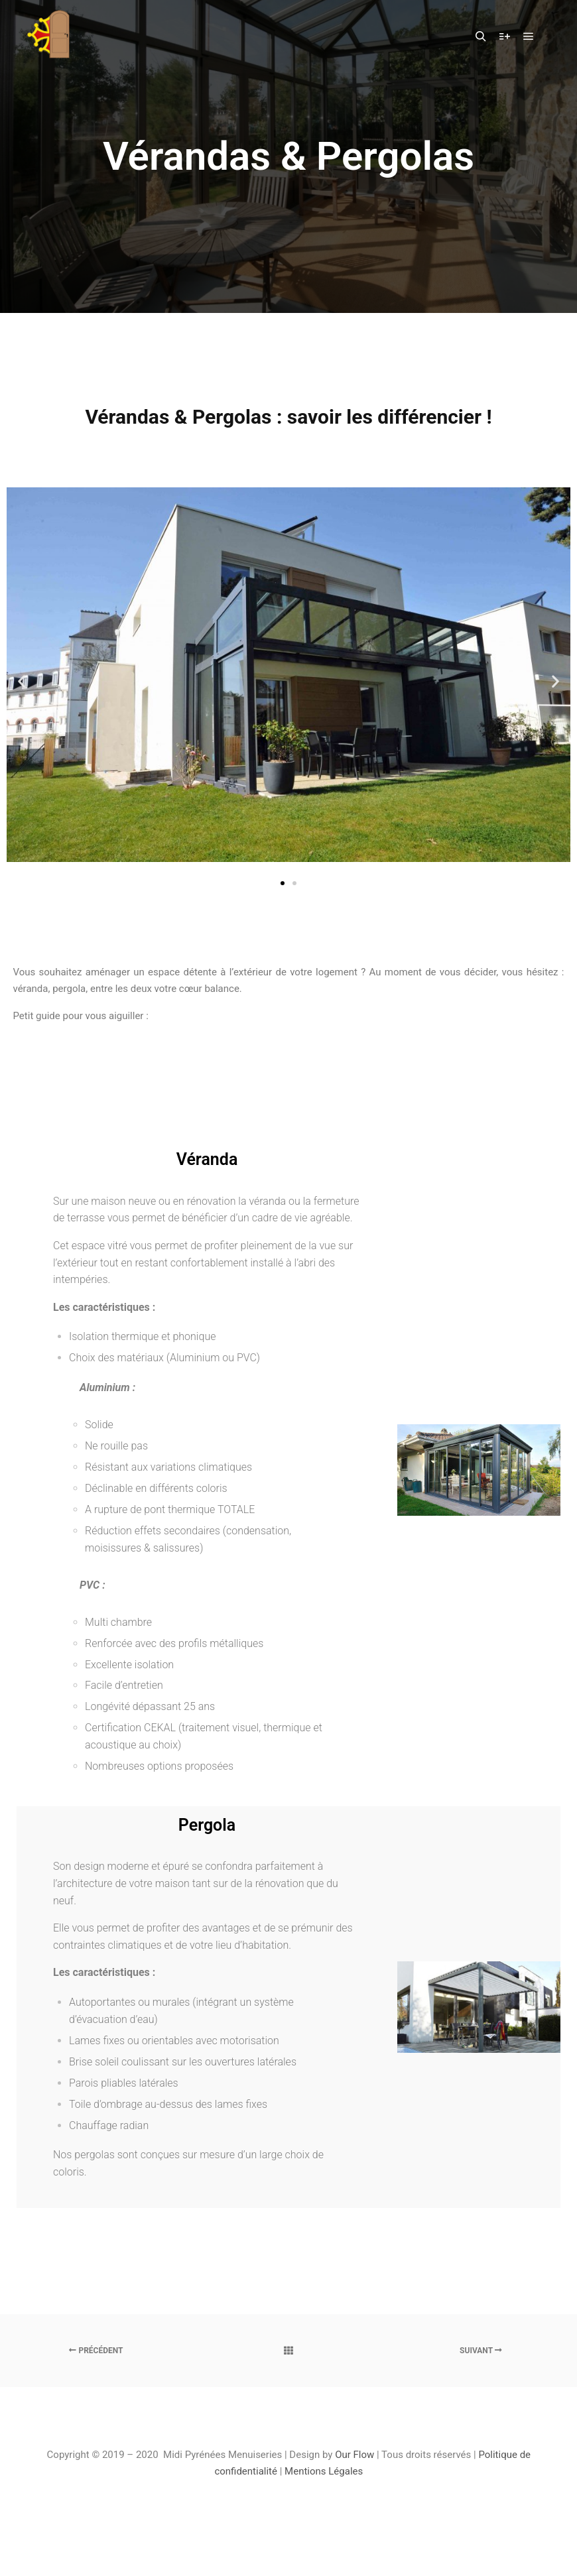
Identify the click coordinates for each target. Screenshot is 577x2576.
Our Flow (356, 2455)
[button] (283, 883)
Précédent (96, 2350)
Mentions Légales (324, 2471)
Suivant (481, 2350)
